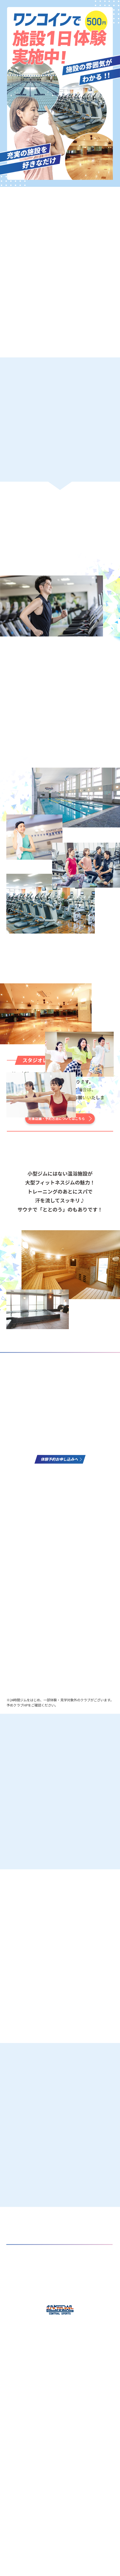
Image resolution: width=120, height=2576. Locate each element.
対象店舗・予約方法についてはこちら (60, 1294)
